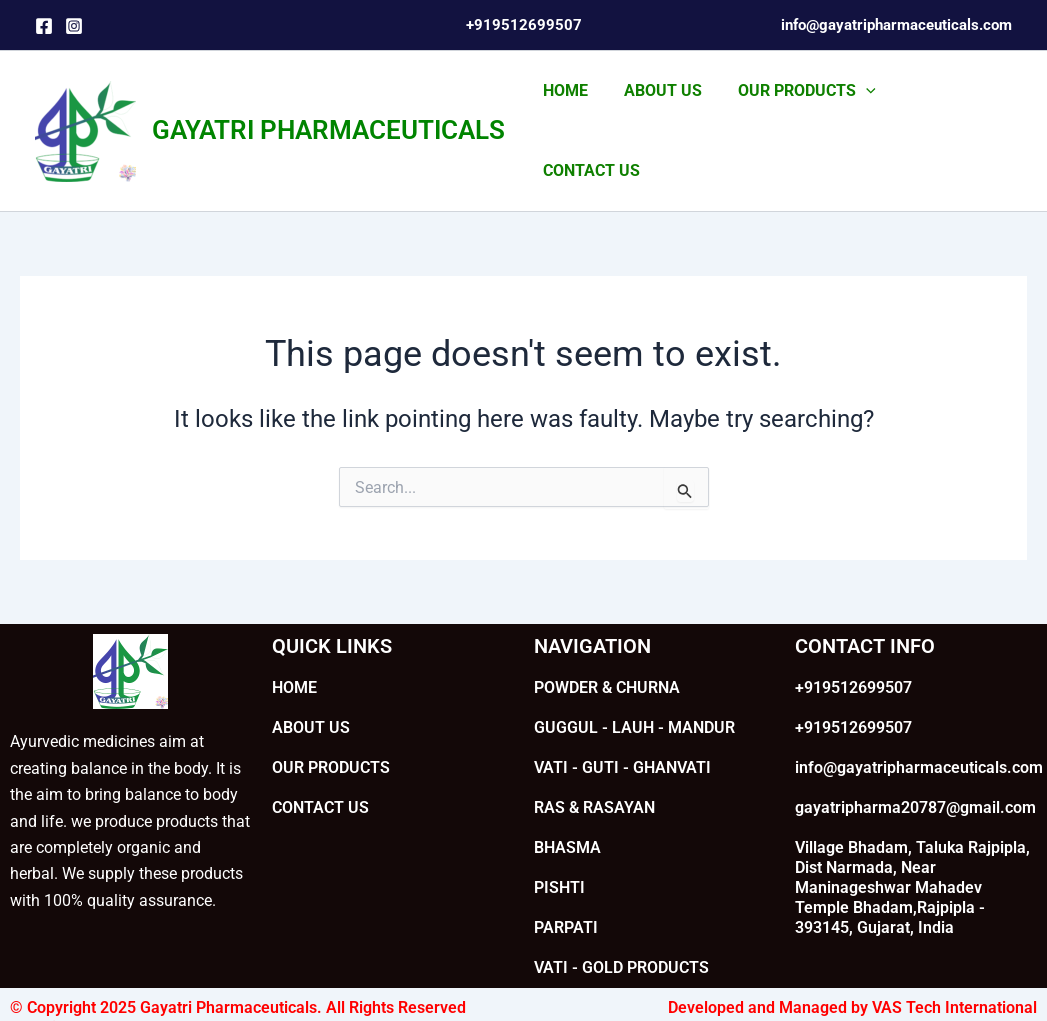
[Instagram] (74, 26)
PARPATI (566, 900)
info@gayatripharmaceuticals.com (919, 740)
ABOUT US (658, 117)
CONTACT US (947, 117)
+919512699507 (853, 660)
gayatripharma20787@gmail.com (915, 780)
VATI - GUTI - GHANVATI (622, 740)
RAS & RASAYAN (594, 780)
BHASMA (567, 820)
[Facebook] (44, 26)
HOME (564, 117)
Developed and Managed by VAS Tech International (852, 980)
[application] (857, 118)
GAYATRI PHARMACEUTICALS (328, 117)
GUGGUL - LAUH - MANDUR (634, 700)
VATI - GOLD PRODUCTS (621, 940)
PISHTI (559, 860)
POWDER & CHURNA (607, 660)
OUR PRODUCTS (798, 118)
